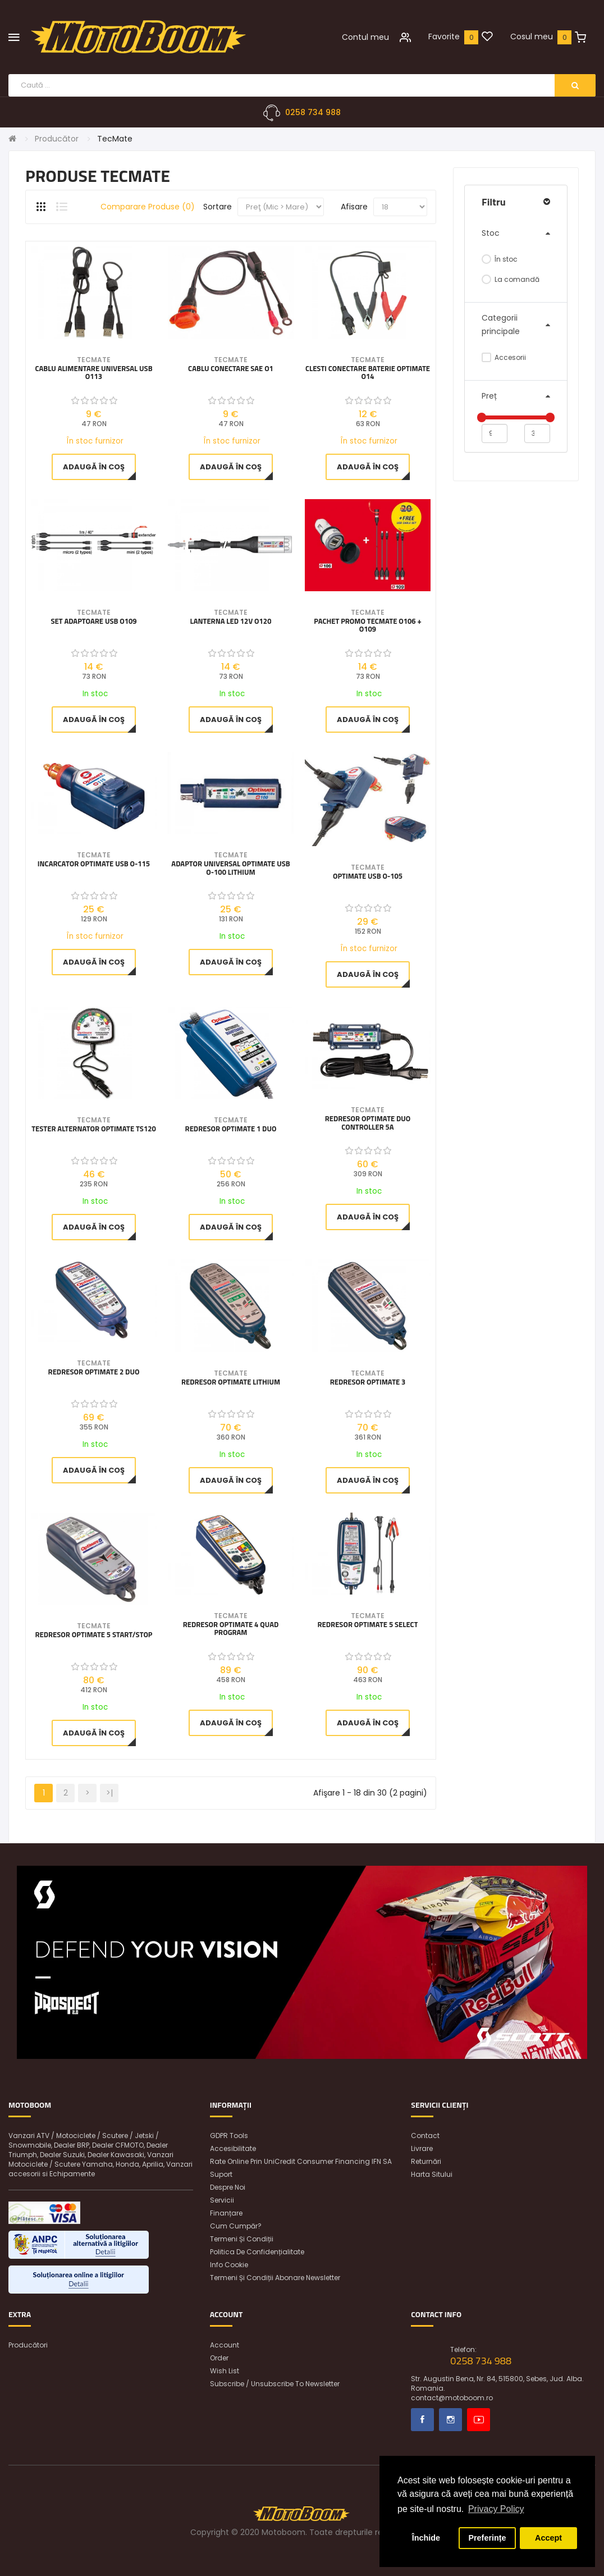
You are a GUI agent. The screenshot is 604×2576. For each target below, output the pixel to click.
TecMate (114, 138)
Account (224, 2345)
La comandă (510, 279)
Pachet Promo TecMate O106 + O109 (367, 626)
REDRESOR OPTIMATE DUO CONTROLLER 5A (368, 1123)
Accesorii (504, 357)
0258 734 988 (313, 112)
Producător (57, 138)
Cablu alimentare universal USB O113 (93, 373)
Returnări (426, 2161)
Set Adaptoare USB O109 (93, 622)
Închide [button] (426, 2537)
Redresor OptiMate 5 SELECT (368, 1625)
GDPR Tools (229, 2135)
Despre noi (227, 2187)
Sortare (217, 206)
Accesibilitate (233, 2148)
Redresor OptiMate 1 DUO (231, 1130)
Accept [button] (548, 2537)
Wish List (224, 2371)
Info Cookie (229, 2264)
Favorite (444, 36)
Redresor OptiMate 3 (368, 1382)
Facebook (422, 2419)
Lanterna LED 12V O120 (231, 622)
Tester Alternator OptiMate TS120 (93, 1130)
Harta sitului (431, 2174)
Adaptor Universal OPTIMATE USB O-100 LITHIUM (230, 869)
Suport (221, 2174)
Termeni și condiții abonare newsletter (275, 2277)
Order (219, 2358)
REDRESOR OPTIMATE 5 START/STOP (93, 1635)
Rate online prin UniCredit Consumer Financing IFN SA (301, 2161)
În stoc (500, 259)
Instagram (450, 2419)
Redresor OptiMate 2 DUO (94, 1372)
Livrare (422, 2148)
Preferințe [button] (487, 2537)
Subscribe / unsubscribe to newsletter (275, 2383)
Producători (28, 2345)
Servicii (222, 2200)
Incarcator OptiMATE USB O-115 (94, 865)
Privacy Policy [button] (496, 2509)
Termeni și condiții (241, 2239)
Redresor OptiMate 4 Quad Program (231, 1629)
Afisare (354, 206)
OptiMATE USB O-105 (367, 877)
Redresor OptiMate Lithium (230, 1382)
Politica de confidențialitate (257, 2252)
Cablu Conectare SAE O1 (230, 369)
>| (109, 1792)
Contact (425, 2135)
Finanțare (226, 2213)
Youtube (478, 2419)
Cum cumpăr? (236, 2226)
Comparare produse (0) (147, 207)
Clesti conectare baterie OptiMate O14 (367, 373)
